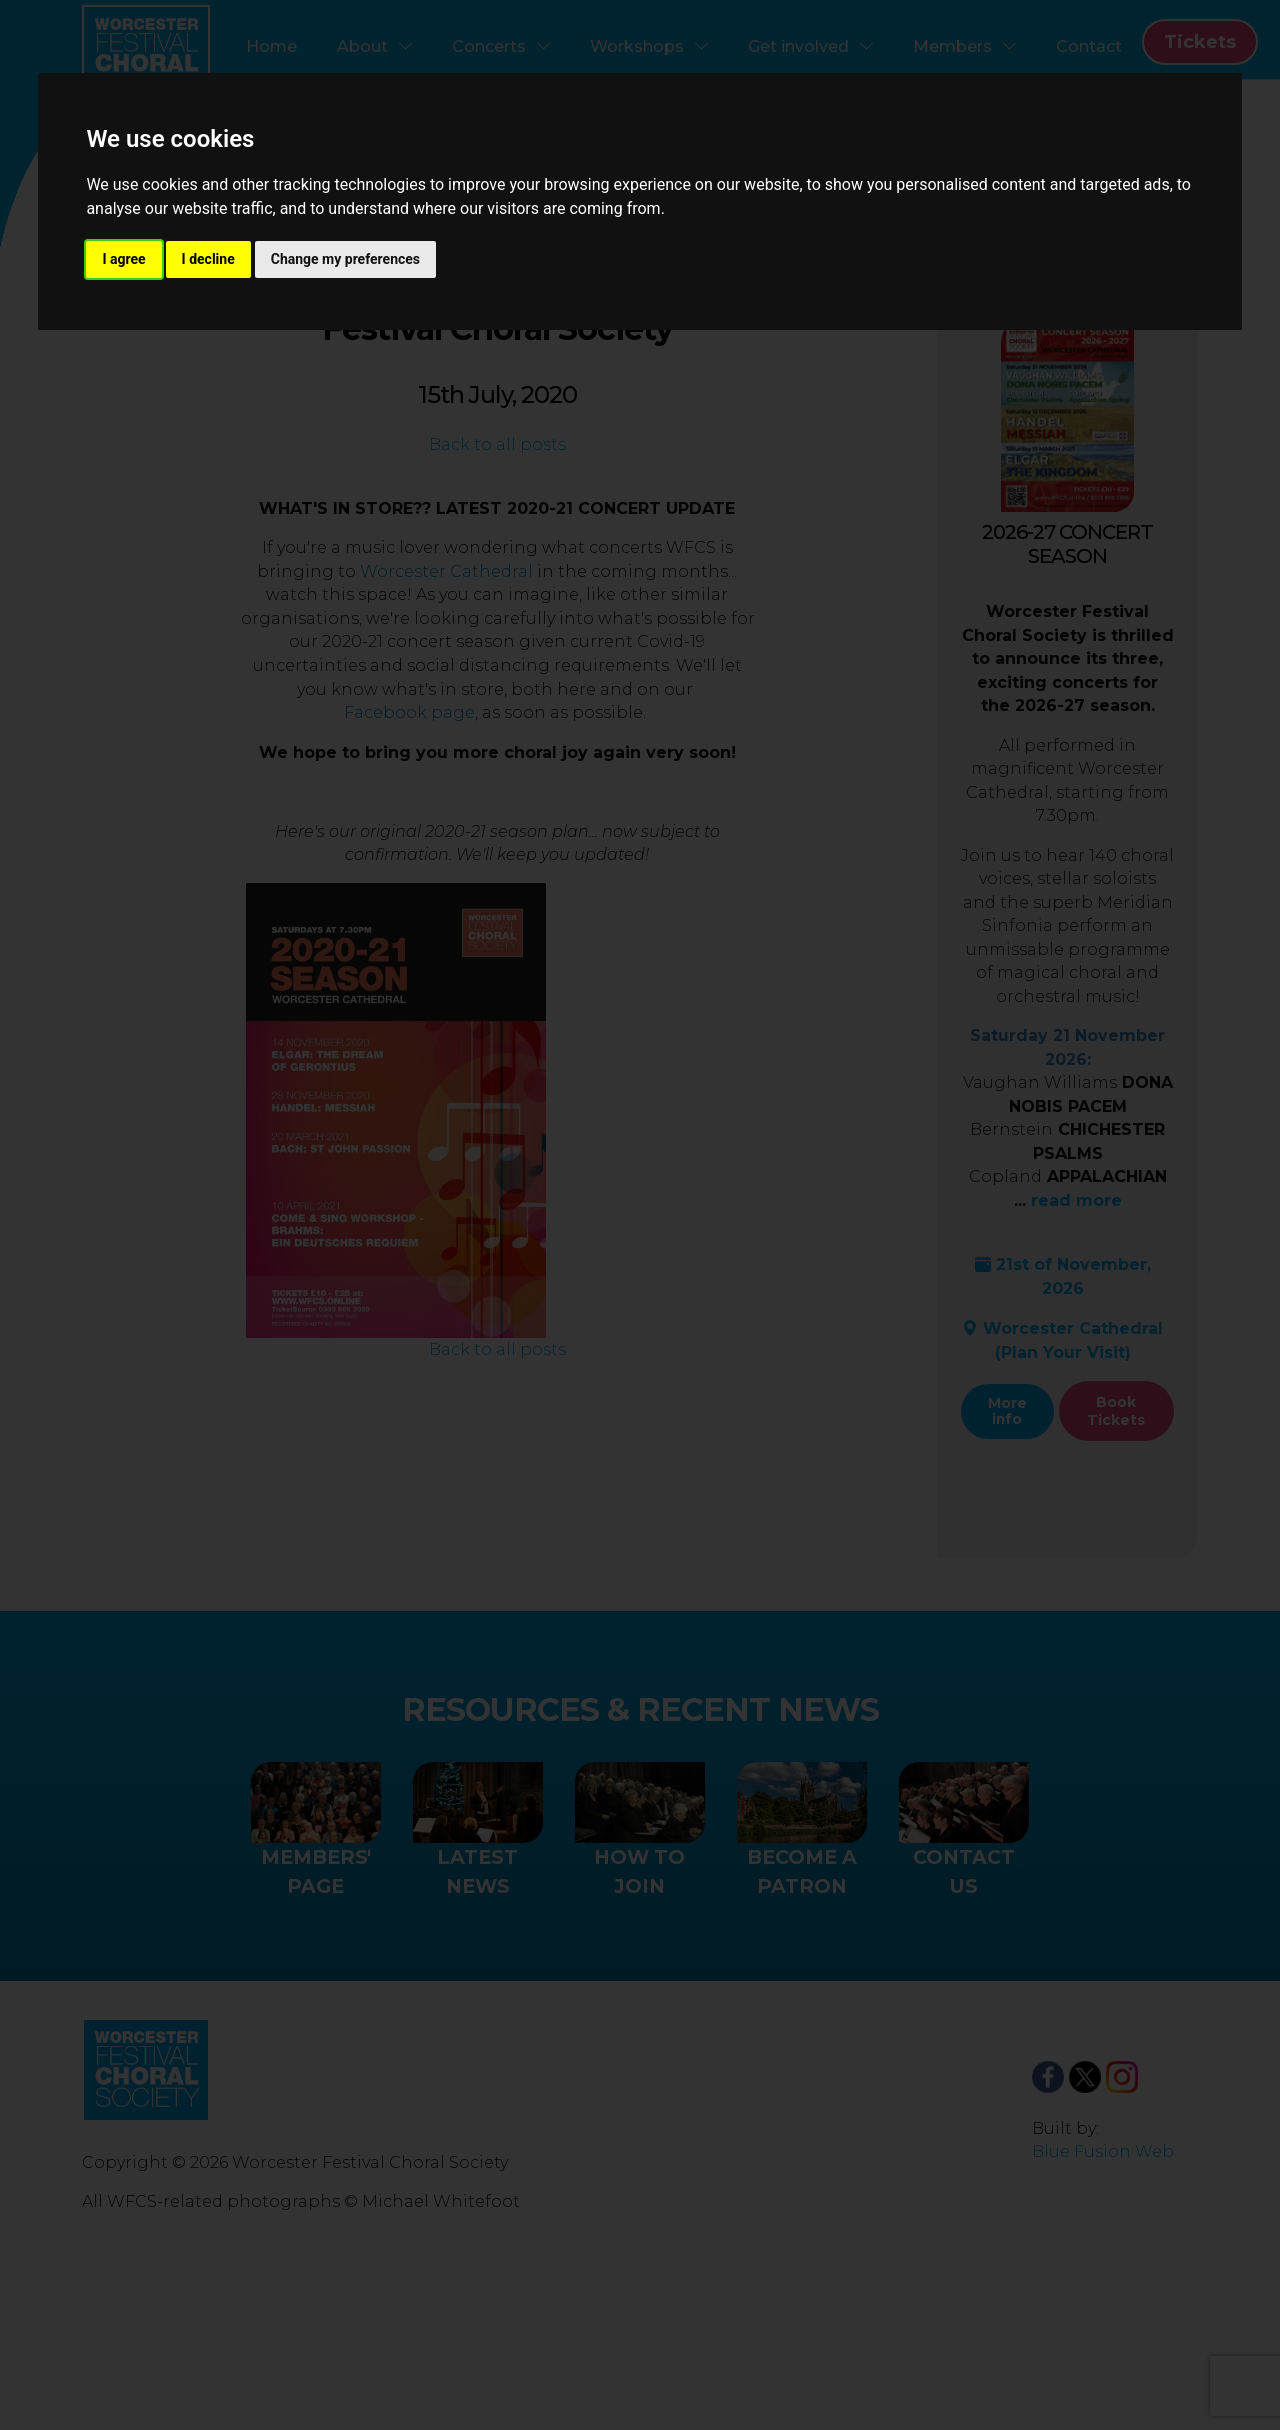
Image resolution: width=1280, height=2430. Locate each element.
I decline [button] (208, 259)
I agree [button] (123, 259)
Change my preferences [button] (345, 259)
